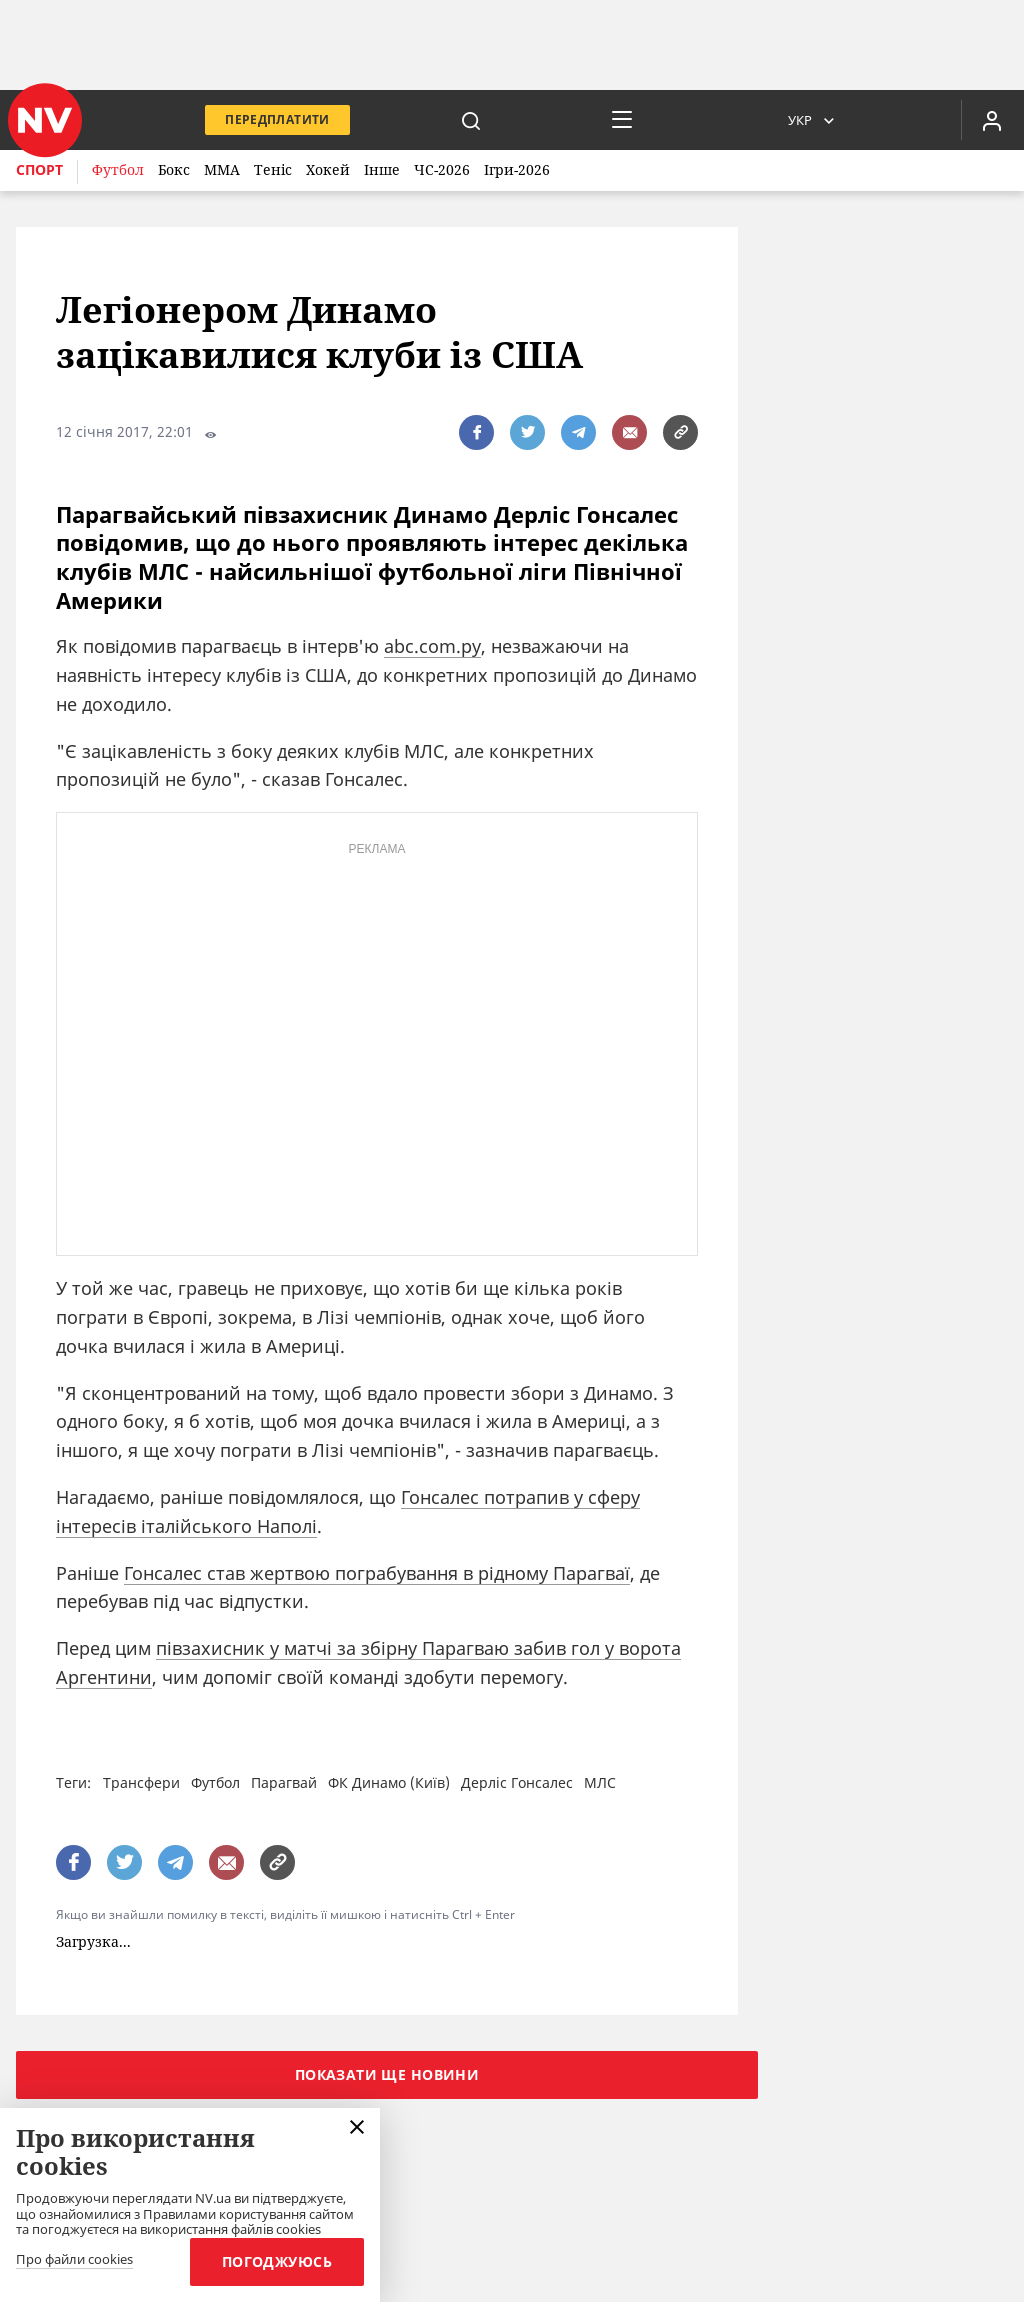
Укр (800, 120)
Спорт (39, 169)
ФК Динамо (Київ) (389, 1782)
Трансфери (141, 1782)
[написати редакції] (629, 432)
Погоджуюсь (277, 2261)
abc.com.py (432, 646)
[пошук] (471, 120)
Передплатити (277, 119)
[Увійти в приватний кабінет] (992, 120)
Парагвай (284, 1782)
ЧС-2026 (442, 169)
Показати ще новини (387, 2074)
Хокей (328, 169)
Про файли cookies (74, 2260)
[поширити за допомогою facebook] (476, 432)
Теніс (273, 169)
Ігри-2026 (517, 169)
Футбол (118, 169)
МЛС (600, 1782)
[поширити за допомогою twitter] (527, 432)
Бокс (174, 169)
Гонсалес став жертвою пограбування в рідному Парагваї (377, 1573)
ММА (222, 169)
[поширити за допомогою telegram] (578, 432)
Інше (382, 169)
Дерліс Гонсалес (517, 1782)
